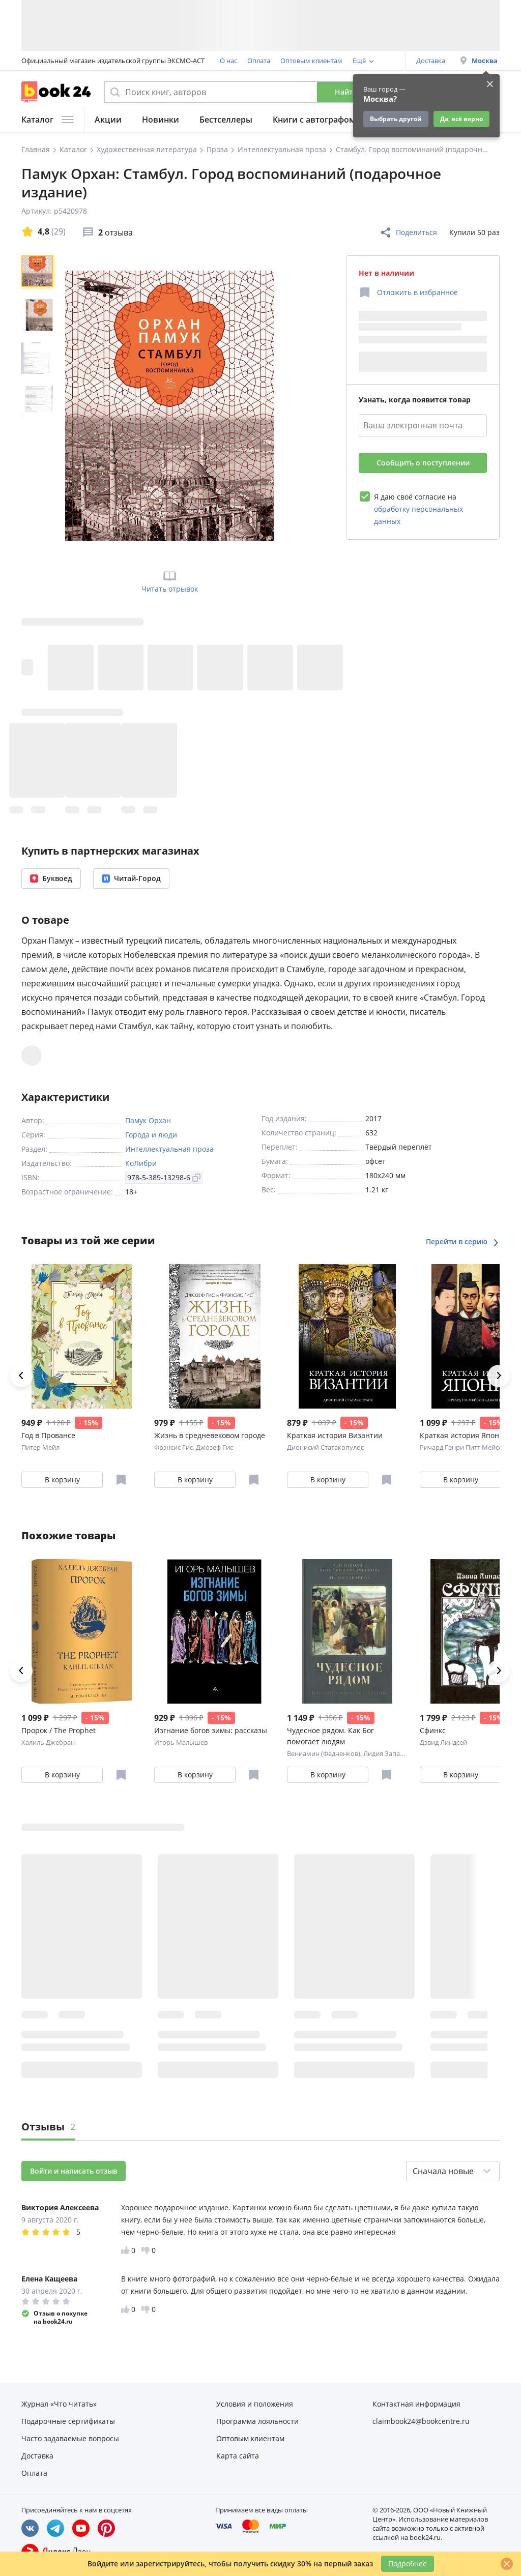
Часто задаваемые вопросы (70, 2438)
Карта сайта (237, 2456)
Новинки (160, 119)
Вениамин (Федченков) (323, 1753)
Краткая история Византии (335, 1435)
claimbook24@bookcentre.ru (421, 2421)
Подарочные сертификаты (68, 2421)
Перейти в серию (463, 1241)
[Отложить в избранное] (408, 292)
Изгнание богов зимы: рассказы (210, 1730)
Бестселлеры (225, 119)
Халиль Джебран (48, 1742)
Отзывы (48, 2126)
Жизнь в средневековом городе (209, 1435)
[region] (39, 405)
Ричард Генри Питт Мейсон (463, 1447)
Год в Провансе (48, 1435)
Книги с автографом (314, 119)
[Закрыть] (507, 2564)
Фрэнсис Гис (173, 1447)
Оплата (258, 60)
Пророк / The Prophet (58, 1730)
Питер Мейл (40, 1447)
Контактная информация (416, 2404)
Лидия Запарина (389, 1753)
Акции (108, 119)
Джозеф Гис (214, 1447)
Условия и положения (254, 2404)
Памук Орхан (148, 1120)
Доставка (430, 60)
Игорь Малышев (181, 1742)
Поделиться (408, 232)
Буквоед (51, 878)
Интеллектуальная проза (169, 1149)
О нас (228, 60)
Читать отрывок (169, 581)
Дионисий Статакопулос (325, 1447)
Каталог (47, 119)
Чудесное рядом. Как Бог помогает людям (330, 1735)
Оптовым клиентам (311, 60)
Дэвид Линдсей (443, 1742)
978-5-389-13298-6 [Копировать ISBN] (163, 1177)
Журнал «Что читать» (59, 2404)
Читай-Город (131, 878)
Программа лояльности (257, 2421)
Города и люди (151, 1134)
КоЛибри (141, 1163)
